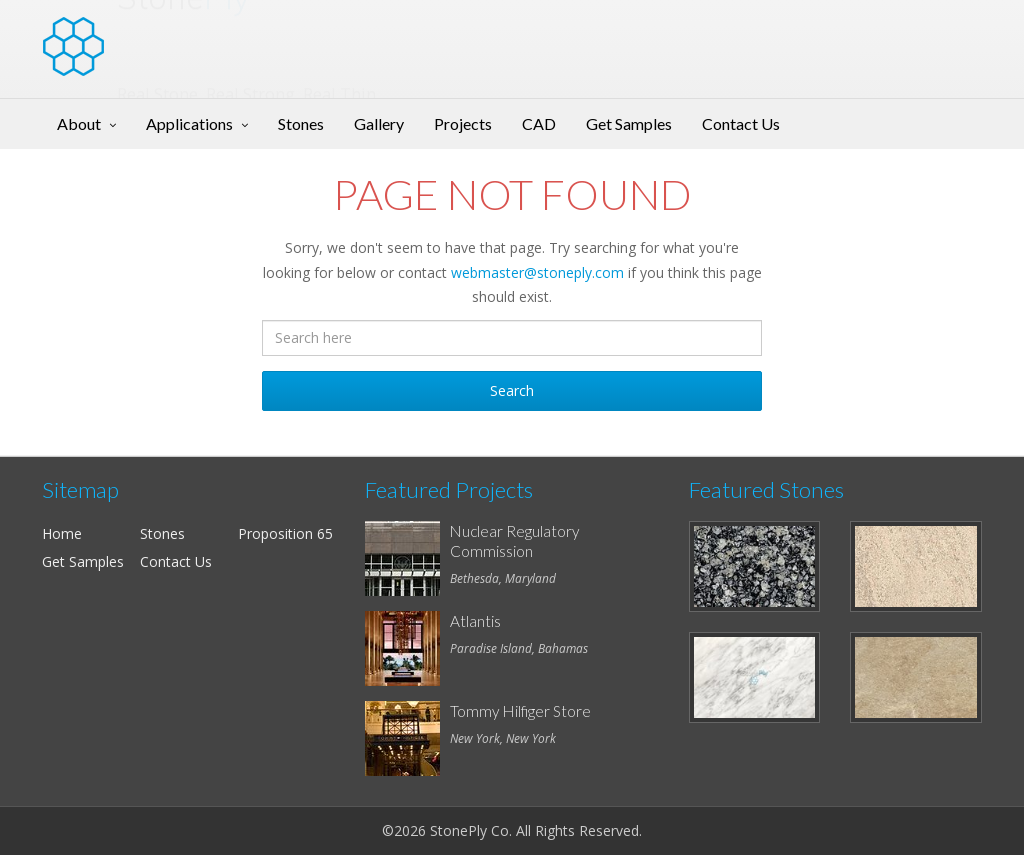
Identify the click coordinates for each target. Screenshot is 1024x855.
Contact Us (741, 123)
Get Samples (629, 123)
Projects (463, 123)
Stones (301, 123)
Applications (189, 123)
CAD (539, 123)
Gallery (379, 123)
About (79, 123)
